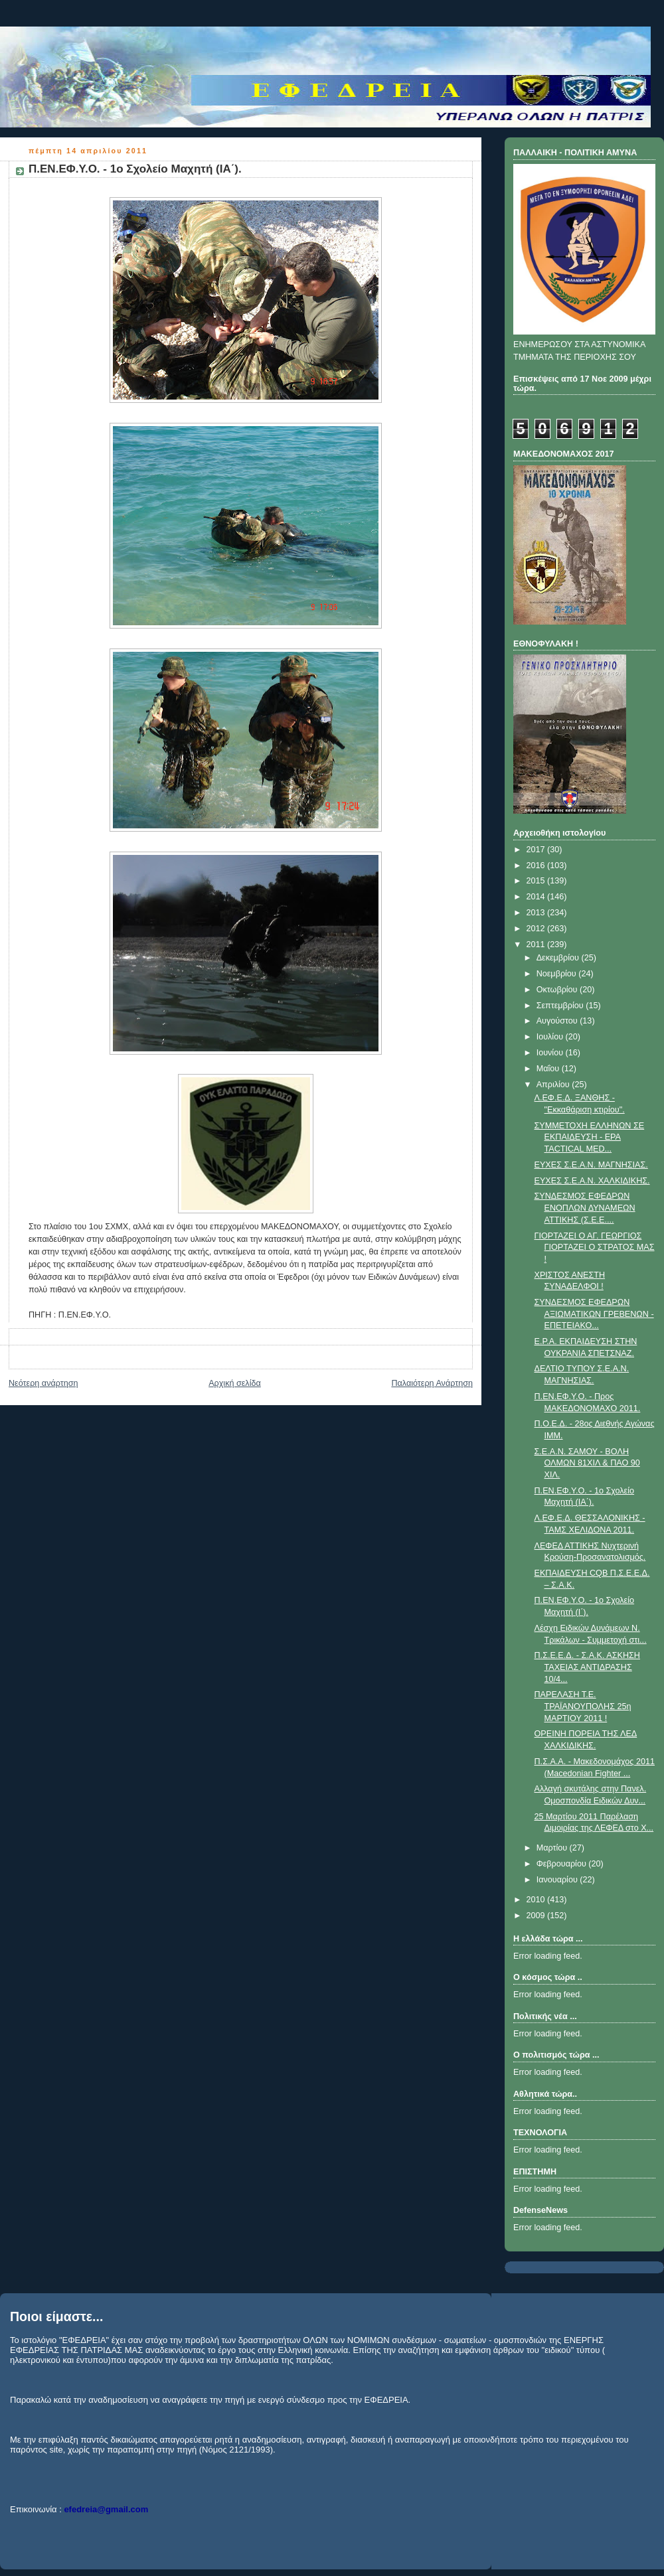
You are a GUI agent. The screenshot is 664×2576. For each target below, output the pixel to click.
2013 (537, 912)
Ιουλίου (551, 1036)
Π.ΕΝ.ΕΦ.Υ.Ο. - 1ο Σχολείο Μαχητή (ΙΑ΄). (135, 169)
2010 (537, 1899)
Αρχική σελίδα (234, 1383)
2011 (537, 944)
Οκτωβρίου (558, 989)
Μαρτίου (553, 1848)
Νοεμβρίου (558, 973)
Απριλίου (554, 1084)
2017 (537, 849)
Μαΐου (549, 1068)
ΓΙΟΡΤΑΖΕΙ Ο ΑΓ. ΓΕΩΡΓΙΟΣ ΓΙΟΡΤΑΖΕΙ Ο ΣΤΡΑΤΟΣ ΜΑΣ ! (595, 1247)
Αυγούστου (558, 1020)
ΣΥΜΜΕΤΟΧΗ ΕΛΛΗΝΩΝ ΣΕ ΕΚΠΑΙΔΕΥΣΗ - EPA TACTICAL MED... (590, 1137)
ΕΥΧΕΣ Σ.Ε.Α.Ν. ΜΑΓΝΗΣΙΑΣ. (591, 1165)
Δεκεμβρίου (559, 957)
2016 (537, 865)
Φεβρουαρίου (563, 1863)
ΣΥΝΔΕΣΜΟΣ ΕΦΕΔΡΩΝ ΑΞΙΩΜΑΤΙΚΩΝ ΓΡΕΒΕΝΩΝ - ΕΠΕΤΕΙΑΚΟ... (594, 1314)
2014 (537, 896)
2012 (537, 928)
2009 (537, 1915)
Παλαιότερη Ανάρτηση (432, 1383)
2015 (537, 880)
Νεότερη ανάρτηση (43, 1383)
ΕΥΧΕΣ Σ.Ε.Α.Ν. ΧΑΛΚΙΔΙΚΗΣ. (592, 1180)
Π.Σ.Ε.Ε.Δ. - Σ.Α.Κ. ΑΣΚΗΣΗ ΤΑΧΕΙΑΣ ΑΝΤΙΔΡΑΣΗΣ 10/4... (587, 1667)
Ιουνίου (551, 1052)
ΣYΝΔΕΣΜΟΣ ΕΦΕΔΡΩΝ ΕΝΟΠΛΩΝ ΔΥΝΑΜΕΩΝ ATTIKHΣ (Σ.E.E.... (585, 1207)
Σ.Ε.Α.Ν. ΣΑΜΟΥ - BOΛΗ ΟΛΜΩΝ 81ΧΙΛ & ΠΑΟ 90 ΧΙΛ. (587, 1463)
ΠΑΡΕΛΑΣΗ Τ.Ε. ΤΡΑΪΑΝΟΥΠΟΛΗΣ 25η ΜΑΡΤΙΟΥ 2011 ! (583, 1706)
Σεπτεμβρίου (561, 1005)
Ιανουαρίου (558, 1879)
